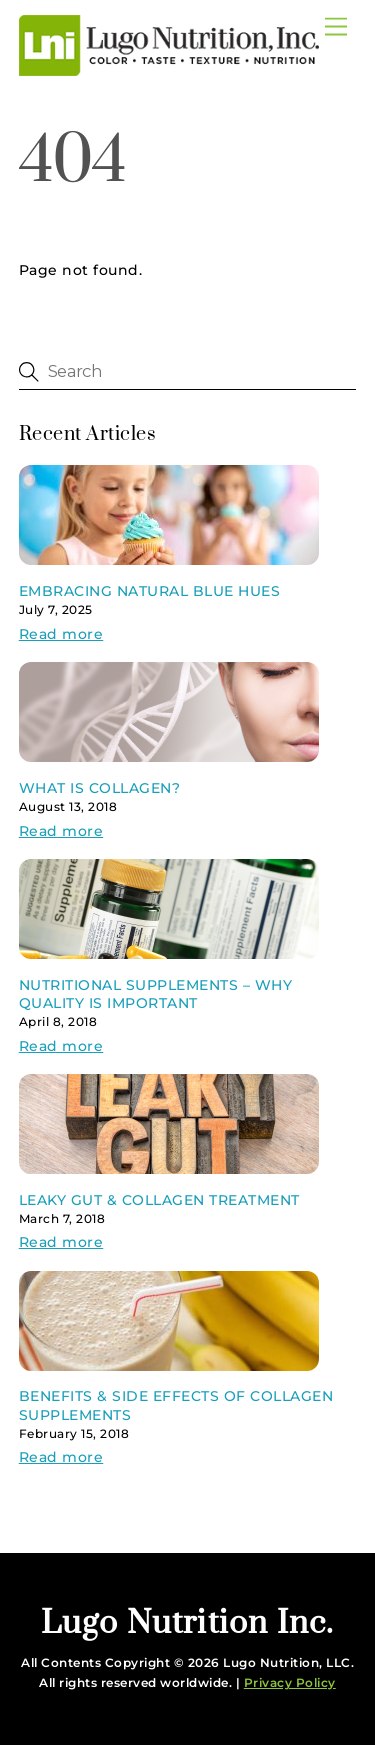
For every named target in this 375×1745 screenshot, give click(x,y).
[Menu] (336, 27)
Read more (61, 634)
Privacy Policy (290, 1682)
